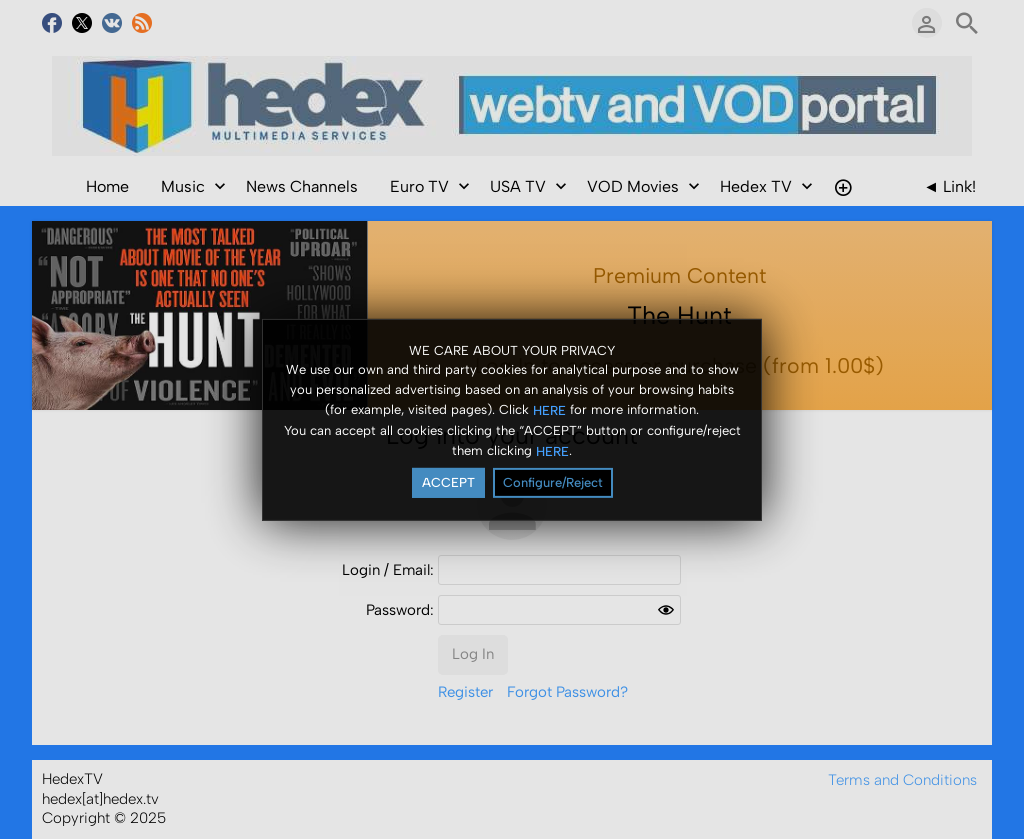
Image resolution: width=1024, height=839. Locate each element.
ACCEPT (448, 482)
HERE (549, 410)
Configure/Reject (553, 482)
